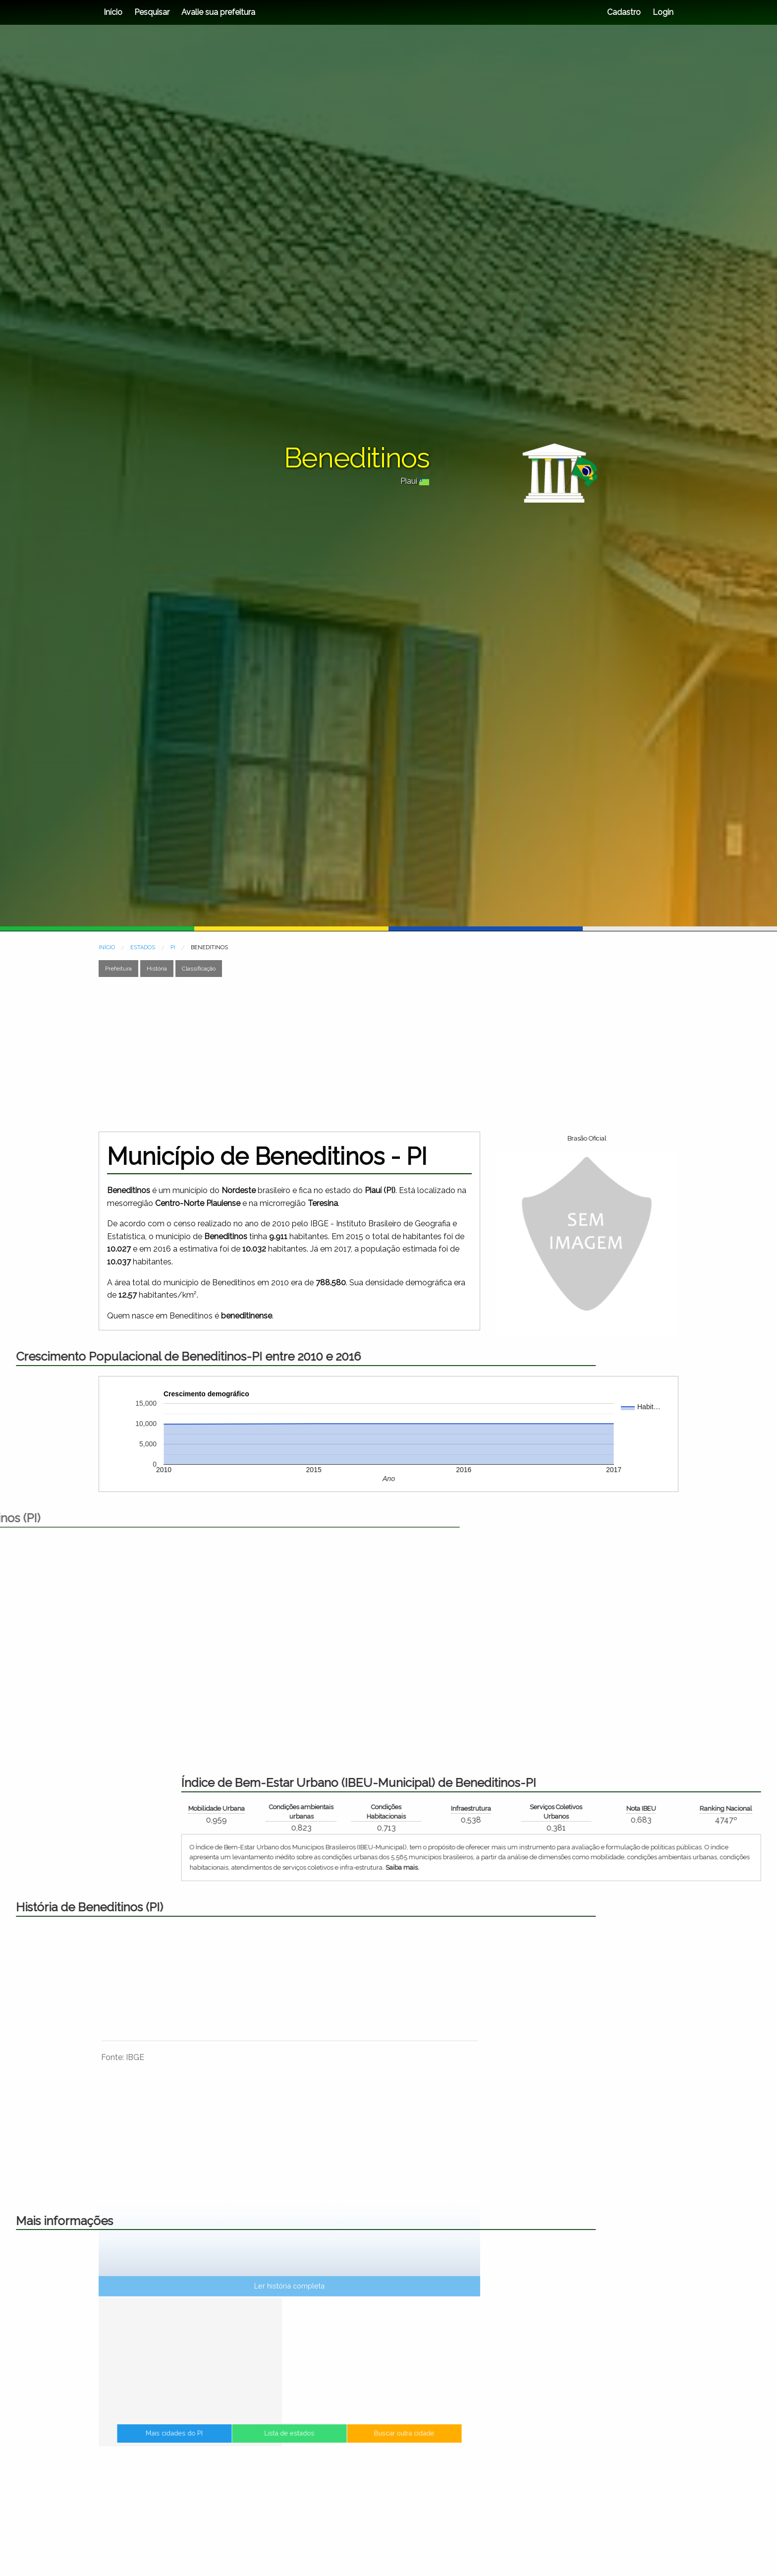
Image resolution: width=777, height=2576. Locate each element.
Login (662, 12)
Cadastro (624, 12)
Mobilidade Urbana (597, 1808)
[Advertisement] (388, 1054)
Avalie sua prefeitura (218, 12)
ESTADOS (142, 947)
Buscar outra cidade (347, 2442)
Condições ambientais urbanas (682, 1811)
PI (172, 947)
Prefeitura (118, 968)
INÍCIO (107, 947)
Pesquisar (151, 12)
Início (113, 12)
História (157, 968)
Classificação (199, 968)
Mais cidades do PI (231, 2442)
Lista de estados (289, 2442)
